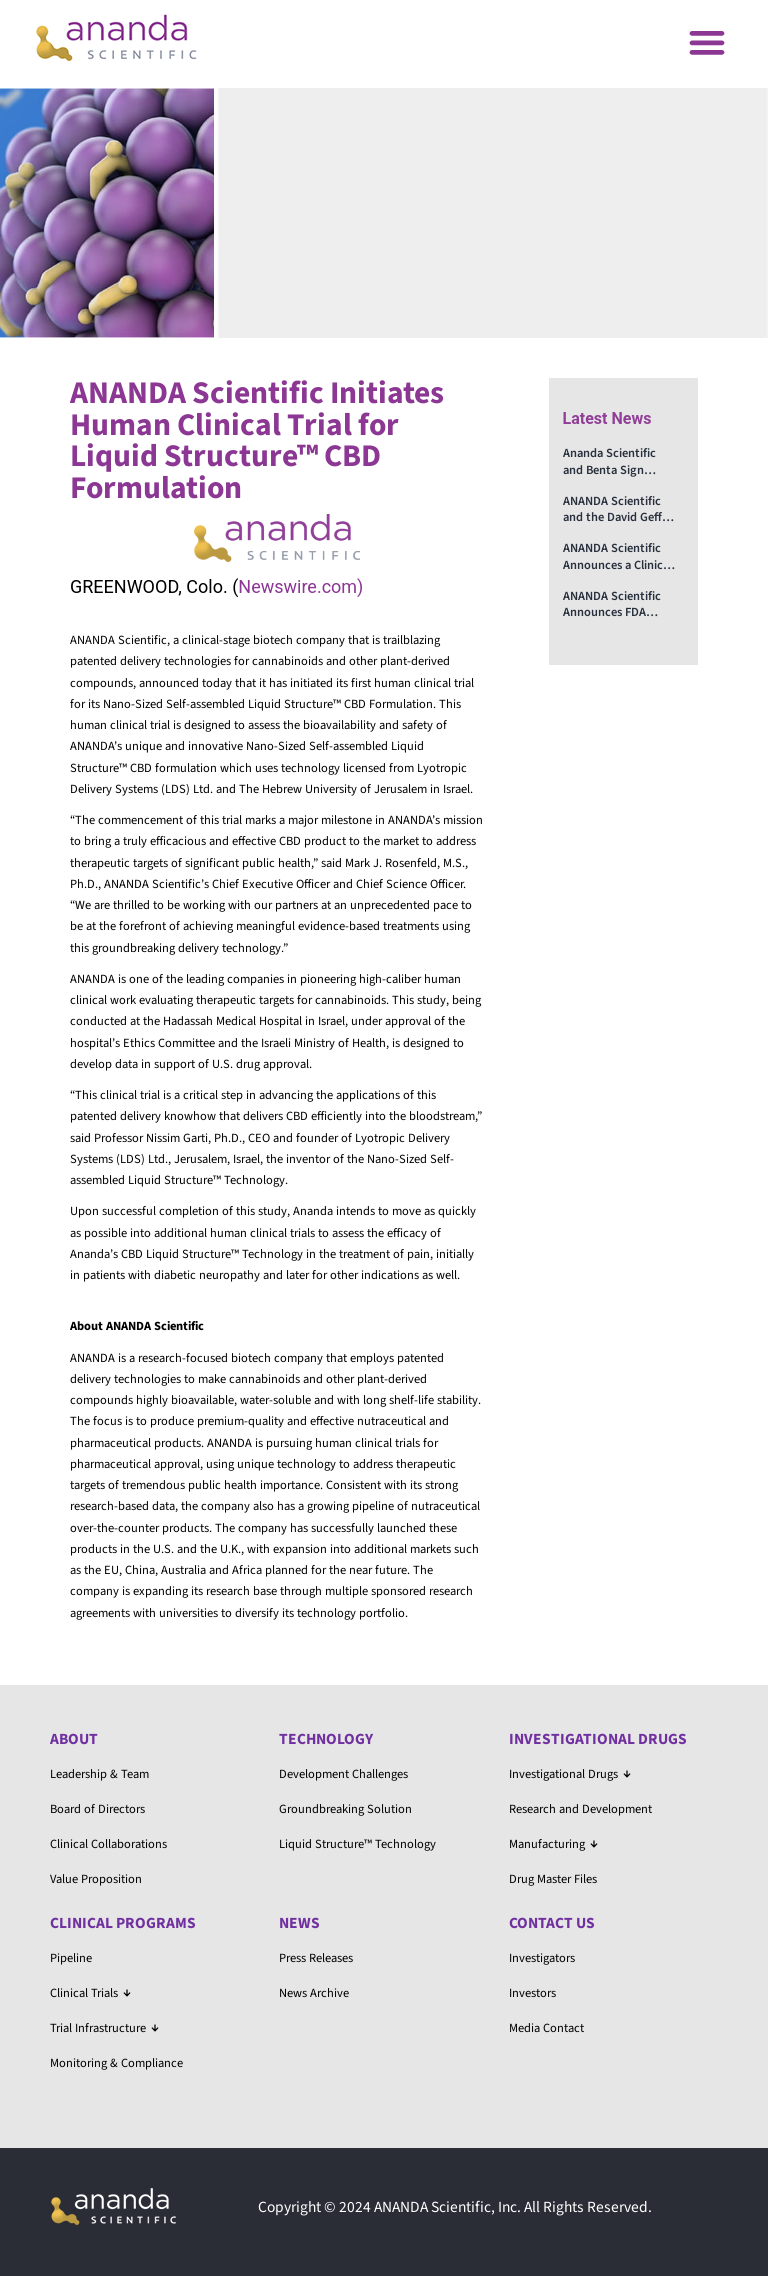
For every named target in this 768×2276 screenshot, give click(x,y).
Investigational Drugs (598, 1739)
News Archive (314, 1993)
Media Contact (546, 2028)
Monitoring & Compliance (116, 2063)
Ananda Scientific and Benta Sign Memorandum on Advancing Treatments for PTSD (619, 461)
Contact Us (552, 1923)
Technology (326, 1739)
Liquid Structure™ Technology (357, 1844)
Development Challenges (343, 1774)
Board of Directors (97, 1809)
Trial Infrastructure (104, 2028)
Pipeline (71, 1958)
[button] (706, 41)
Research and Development (580, 1809)
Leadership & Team (99, 1774)
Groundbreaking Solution (345, 1809)
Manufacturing (553, 1844)
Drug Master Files (553, 1879)
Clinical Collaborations (108, 1844)
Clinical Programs (123, 1923)
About (74, 1739)
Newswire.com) (300, 586)
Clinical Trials (90, 1993)
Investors (532, 1993)
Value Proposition (96, 1879)
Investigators (542, 1958)
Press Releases (316, 1958)
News (299, 1923)
